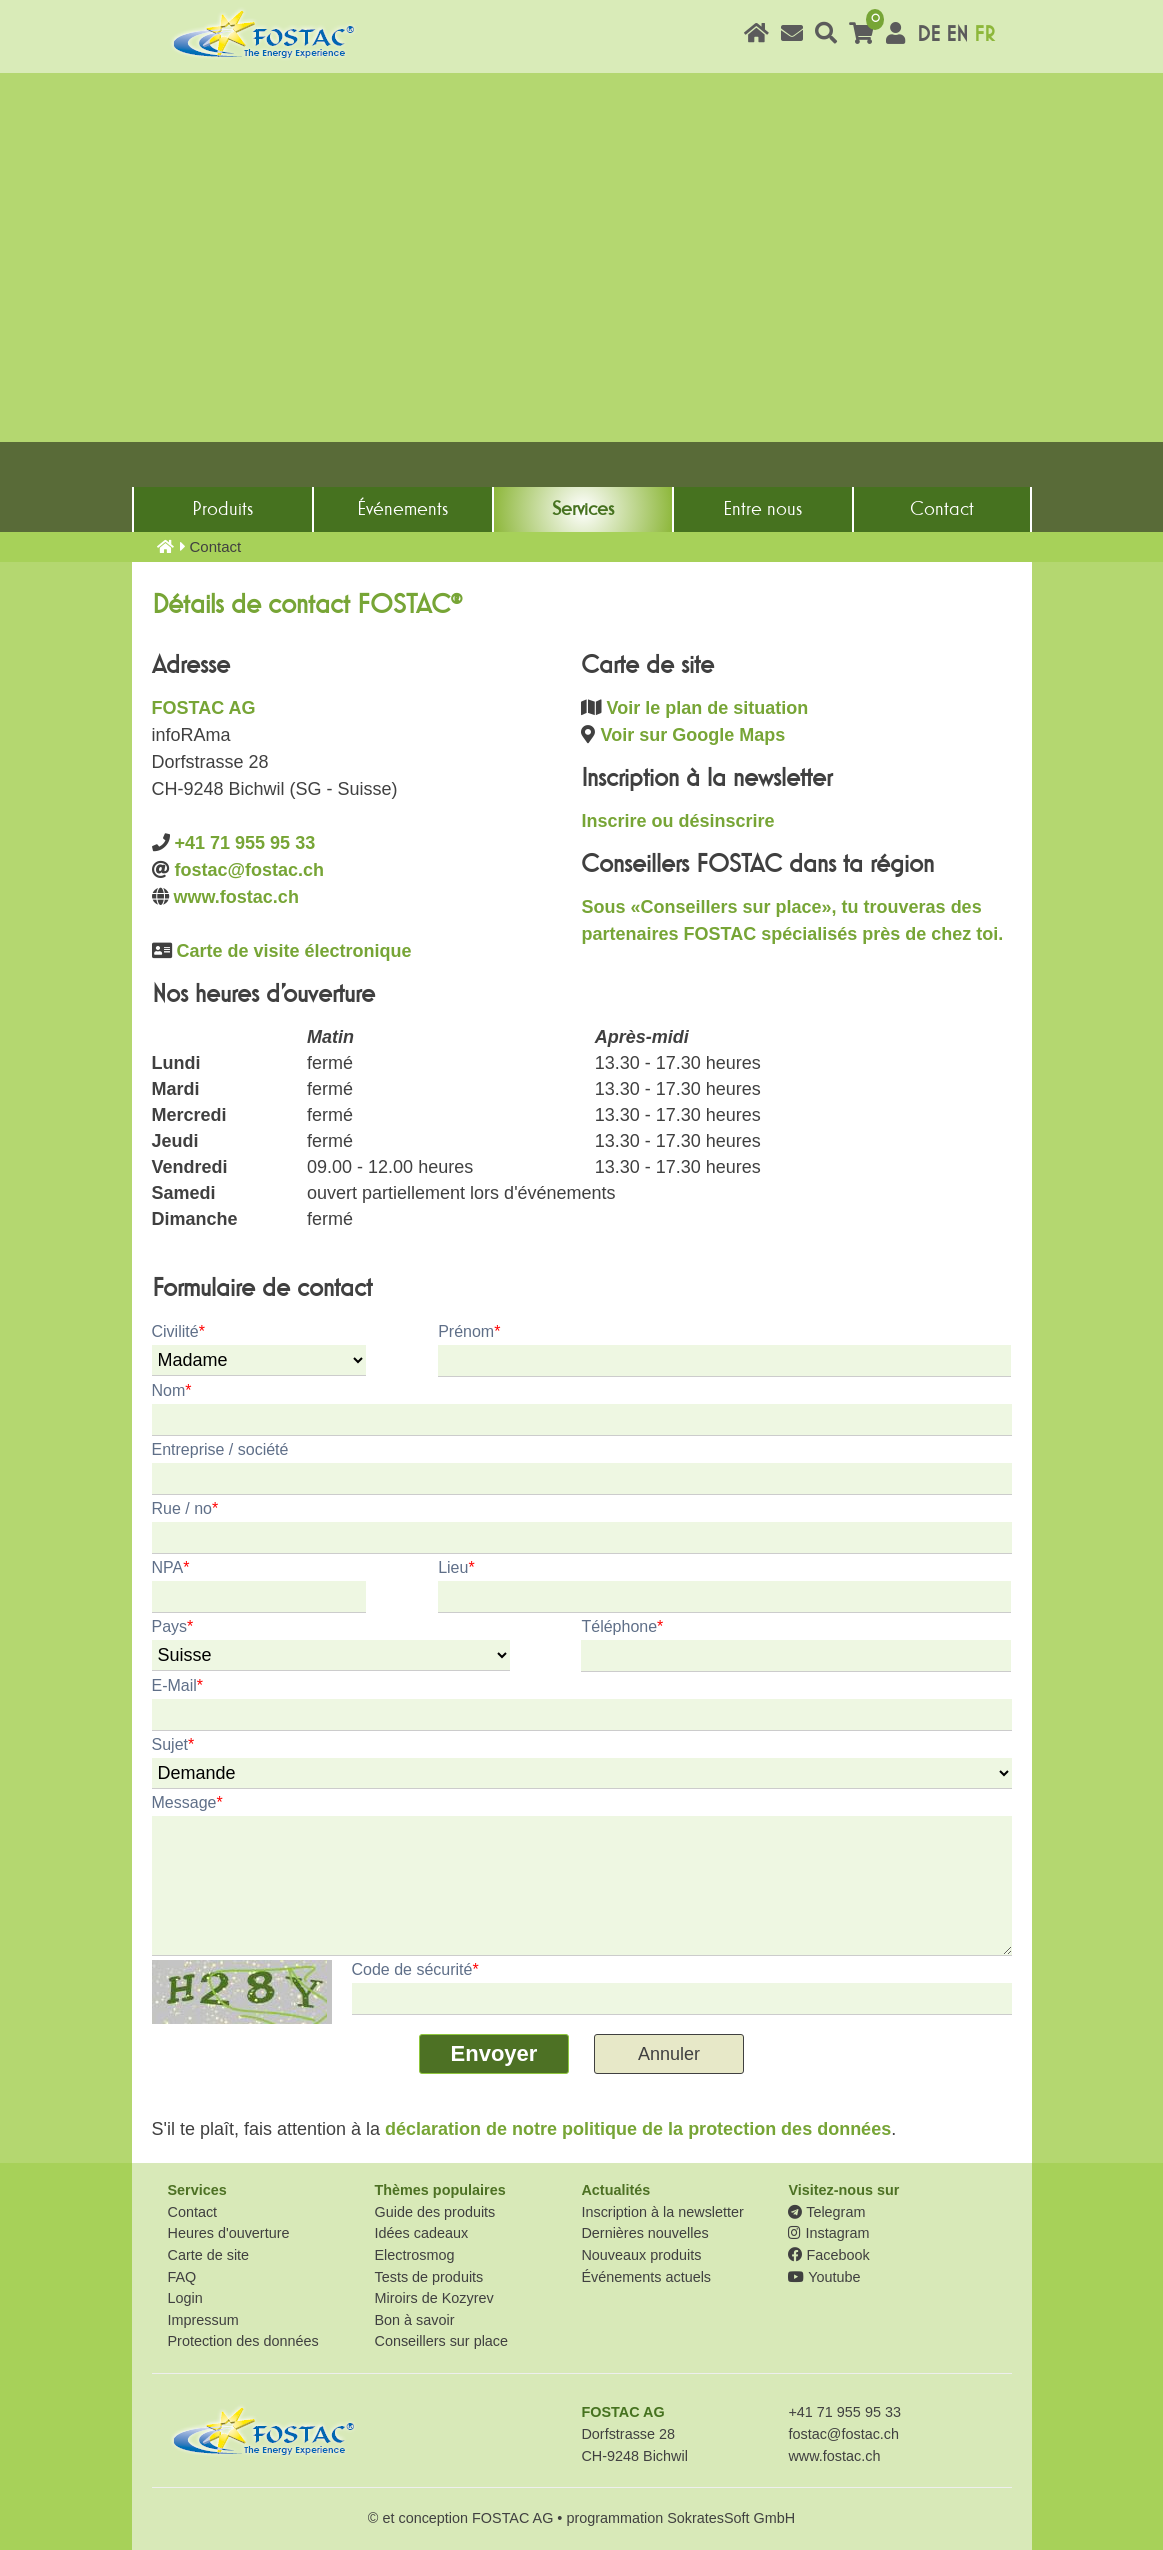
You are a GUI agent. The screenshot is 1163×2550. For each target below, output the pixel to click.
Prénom (469, 1331)
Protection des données (243, 2341)
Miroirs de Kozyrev (433, 2298)
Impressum (203, 2320)
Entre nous (762, 509)
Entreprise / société (220, 1449)
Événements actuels (646, 2277)
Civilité (178, 1331)
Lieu (456, 1567)
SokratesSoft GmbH (731, 2518)
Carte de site (209, 2255)
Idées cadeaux (421, 2233)
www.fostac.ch (236, 897)
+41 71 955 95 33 (245, 843)
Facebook (828, 2255)
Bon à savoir (414, 2320)
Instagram (828, 2233)
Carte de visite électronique (294, 951)
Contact (942, 509)
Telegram (826, 2212)
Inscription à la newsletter (662, 2212)
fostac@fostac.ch (250, 870)
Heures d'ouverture (229, 2233)
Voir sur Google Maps (693, 735)
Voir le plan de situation (708, 708)
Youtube (824, 2277)
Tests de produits (428, 2277)
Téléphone (622, 1626)
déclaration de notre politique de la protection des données (638, 2129)
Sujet (173, 1744)
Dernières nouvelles (644, 2233)
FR (984, 34)
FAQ (182, 2277)
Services (583, 509)
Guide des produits (434, 2212)
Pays (173, 1626)
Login (185, 2298)
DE (928, 34)
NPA (171, 1567)
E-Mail (178, 1685)
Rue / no (185, 1508)
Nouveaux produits (641, 2255)
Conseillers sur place (441, 2341)
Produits (222, 509)
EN (957, 34)
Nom (172, 1390)
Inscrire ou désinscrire (677, 821)
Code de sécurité (415, 1969)
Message (187, 1802)
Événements (402, 509)
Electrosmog (414, 2255)
